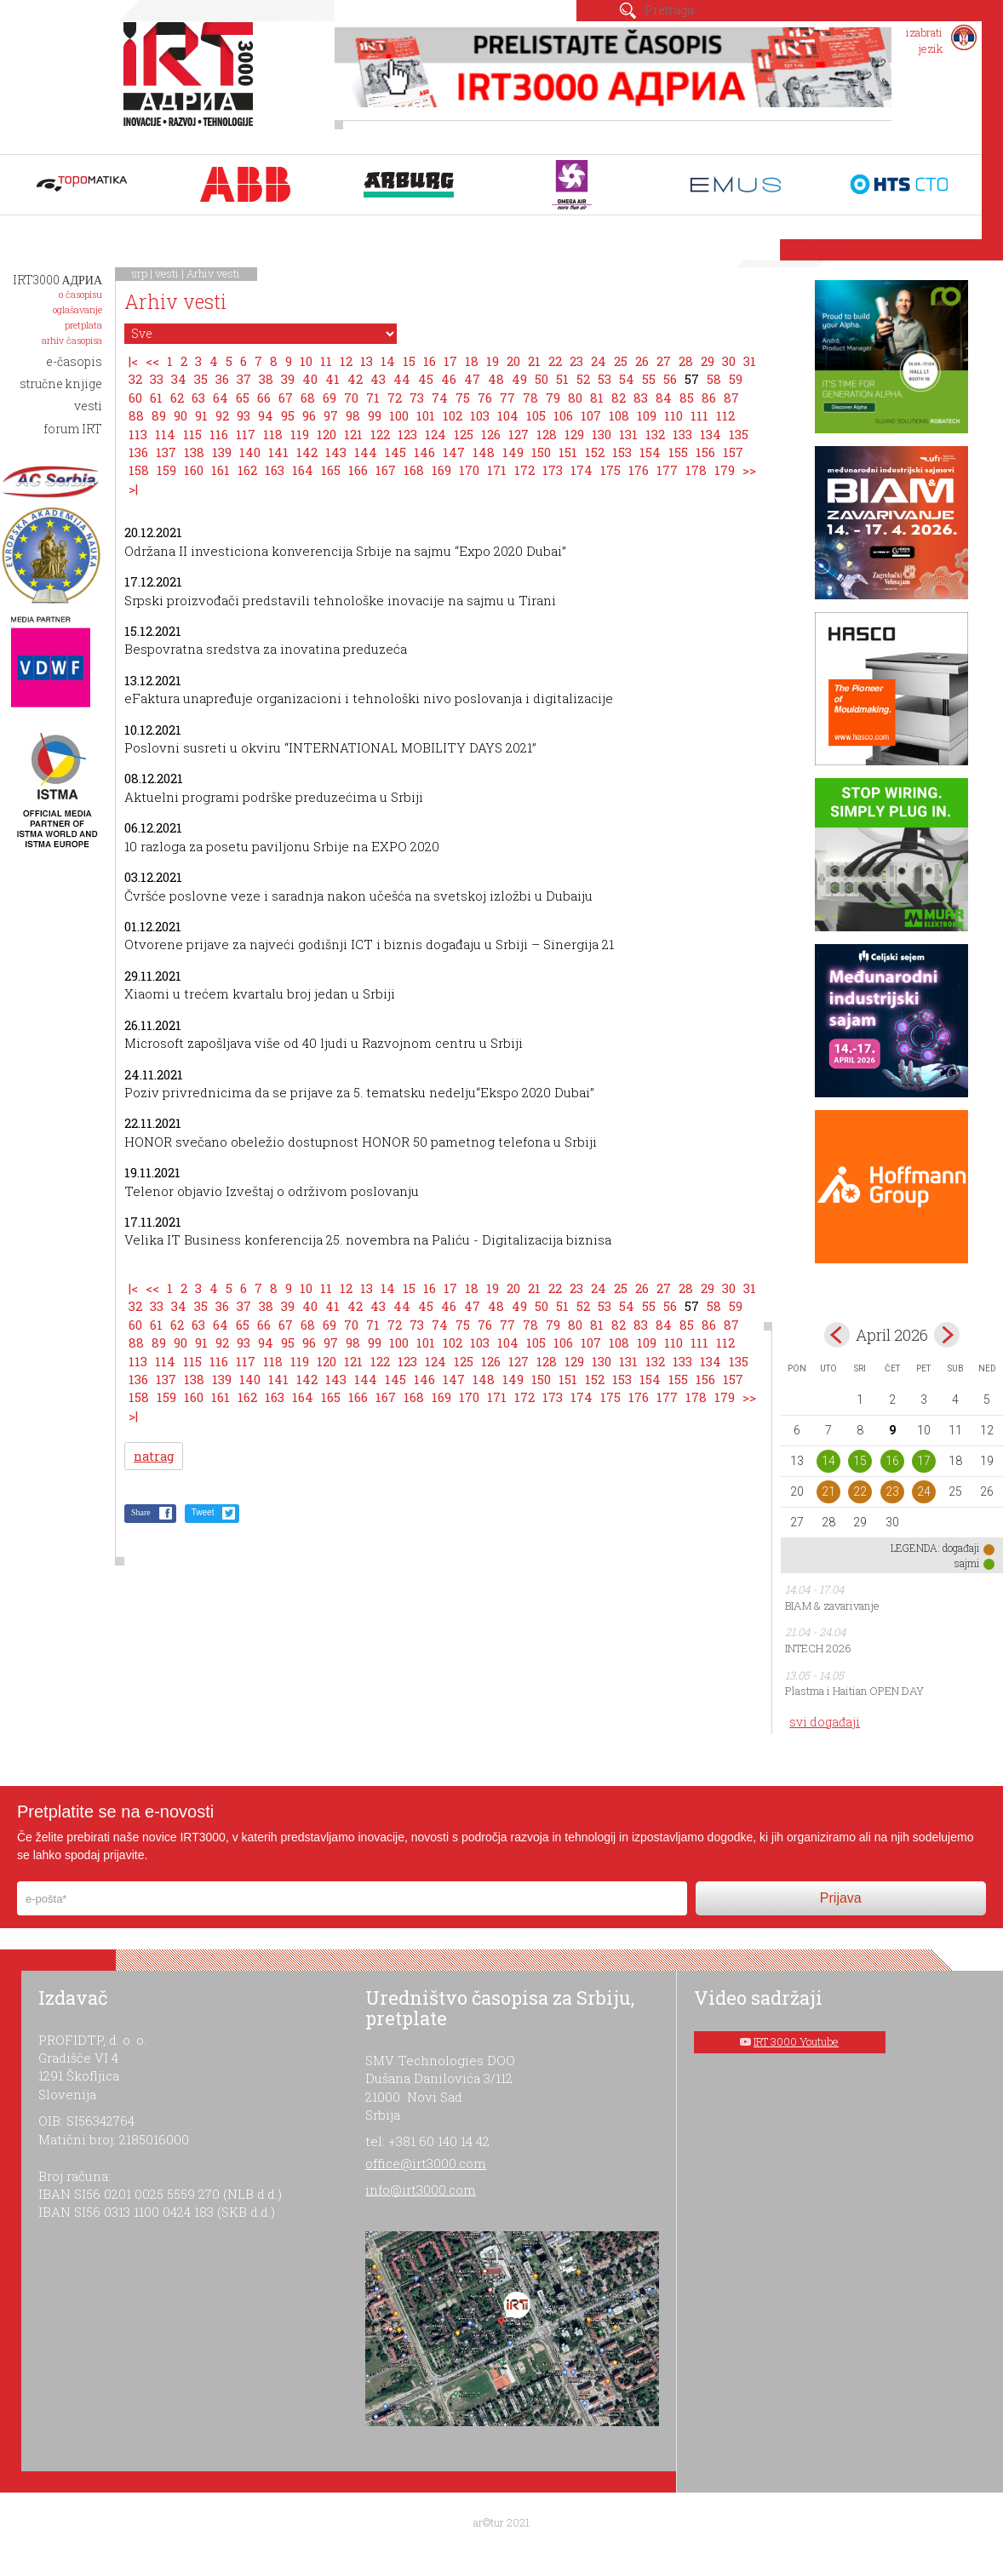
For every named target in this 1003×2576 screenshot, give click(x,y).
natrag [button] (154, 1456)
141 (278, 452)
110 (673, 415)
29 (707, 360)
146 (424, 452)
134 (710, 434)
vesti (167, 273)
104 (508, 415)
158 (139, 469)
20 (513, 360)
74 (440, 397)
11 (326, 360)
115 (192, 434)
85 (686, 397)
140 (250, 452)
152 (595, 452)
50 (541, 378)
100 (399, 415)
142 (307, 452)
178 (696, 469)
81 (597, 397)
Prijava (841, 1898)
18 (472, 360)
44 (401, 378)
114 (165, 434)
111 (699, 415)
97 (331, 415)
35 (201, 378)
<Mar (837, 1335)
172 (524, 469)
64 (220, 397)
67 (285, 397)
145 (395, 452)
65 (242, 397)
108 (619, 415)
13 (366, 360)
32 (135, 378)
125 (463, 434)
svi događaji (824, 1722)
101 (425, 415)
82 (618, 397)
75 (463, 397)
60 (135, 397)
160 (193, 469)
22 (555, 360)
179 (724, 469)
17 (450, 360)
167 (385, 469)
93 (243, 415)
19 (492, 360)
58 (714, 378)
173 (552, 469)
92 (222, 415)
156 (705, 452)
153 (622, 452)
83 (640, 397)
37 (244, 378)
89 (159, 415)
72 (394, 397)
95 (288, 415)
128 (546, 434)
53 (604, 378)
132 (655, 434)
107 (591, 415)
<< (152, 360)
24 (598, 360)
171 (497, 469)
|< (133, 360)
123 (407, 434)
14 (388, 360)
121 (353, 434)
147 (454, 452)
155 (678, 452)
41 (332, 378)
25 (621, 360)
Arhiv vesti (213, 273)
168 (414, 469)
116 (218, 434)
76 (485, 397)
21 (534, 360)
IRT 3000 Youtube (796, 2041)
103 (480, 415)
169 (441, 469)
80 (575, 397)
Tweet (203, 1512)
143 (336, 452)
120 (326, 434)
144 (365, 452)
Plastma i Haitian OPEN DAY (854, 1690)
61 (156, 397)
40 (310, 378)
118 (273, 434)
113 (138, 434)
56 (670, 378)
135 (738, 434)
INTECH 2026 (818, 1648)
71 (373, 397)
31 (749, 360)
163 (274, 469)
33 (156, 378)
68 (308, 397)
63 (198, 397)
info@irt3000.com (420, 2189)
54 (626, 378)
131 (628, 434)
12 (346, 360)
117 (245, 434)
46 (448, 378)
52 (583, 378)
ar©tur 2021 (501, 2522)
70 (351, 397)
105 (536, 415)
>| (133, 488)
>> (749, 469)
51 (562, 378)
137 (166, 452)
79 (553, 397)
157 (733, 452)
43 (378, 378)
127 (518, 434)
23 (576, 360)
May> (947, 1335)
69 (329, 397)
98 (353, 415)
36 (222, 378)
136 (138, 452)
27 (663, 360)
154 (650, 452)
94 (265, 415)
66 (264, 397)
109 (646, 415)
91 (201, 415)
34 (178, 378)
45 (425, 378)
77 (507, 397)
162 (247, 469)
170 (469, 469)
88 (136, 415)
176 (638, 469)
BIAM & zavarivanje (832, 1605)
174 (581, 469)
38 (266, 378)
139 (222, 452)
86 (709, 397)
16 (429, 360)
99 (374, 415)
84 (664, 397)
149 (513, 452)
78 (530, 397)
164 (302, 469)
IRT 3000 (192, 83)
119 (299, 434)
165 (331, 469)
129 (574, 434)
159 (166, 469)
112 (725, 415)
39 (288, 378)
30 (729, 360)
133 (682, 434)
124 (435, 434)
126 (491, 434)
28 (686, 360)
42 (355, 378)
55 (649, 378)
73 (417, 397)
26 (642, 360)
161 (220, 469)
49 (519, 378)
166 (358, 469)
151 (568, 452)
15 (409, 360)
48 (496, 378)
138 (194, 452)
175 (610, 469)
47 (472, 378)
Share (141, 1512)
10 (306, 360)
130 (601, 434)
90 (180, 415)
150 (541, 452)
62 (177, 397)
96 (309, 415)
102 (452, 415)
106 (563, 415)
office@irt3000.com (425, 2163)
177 (667, 469)
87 (731, 397)
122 (380, 434)
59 (735, 378)
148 (484, 452)
